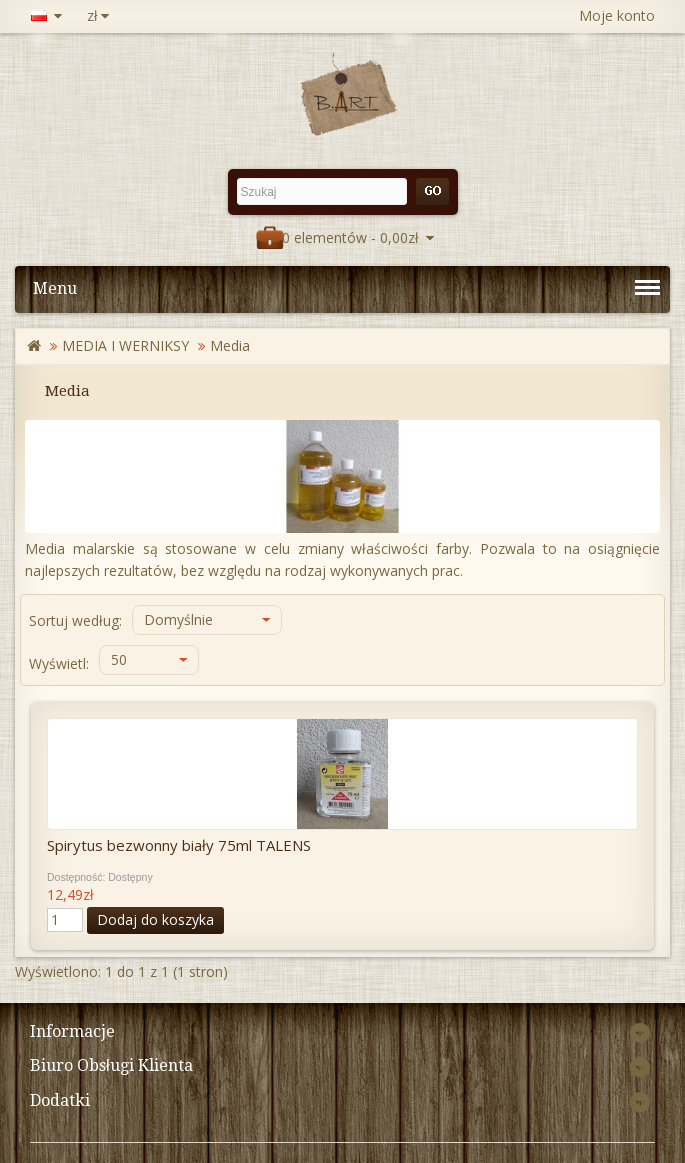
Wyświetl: (59, 663)
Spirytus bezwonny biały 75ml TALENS (179, 845)
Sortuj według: (75, 620)
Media (230, 345)
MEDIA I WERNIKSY (125, 345)
